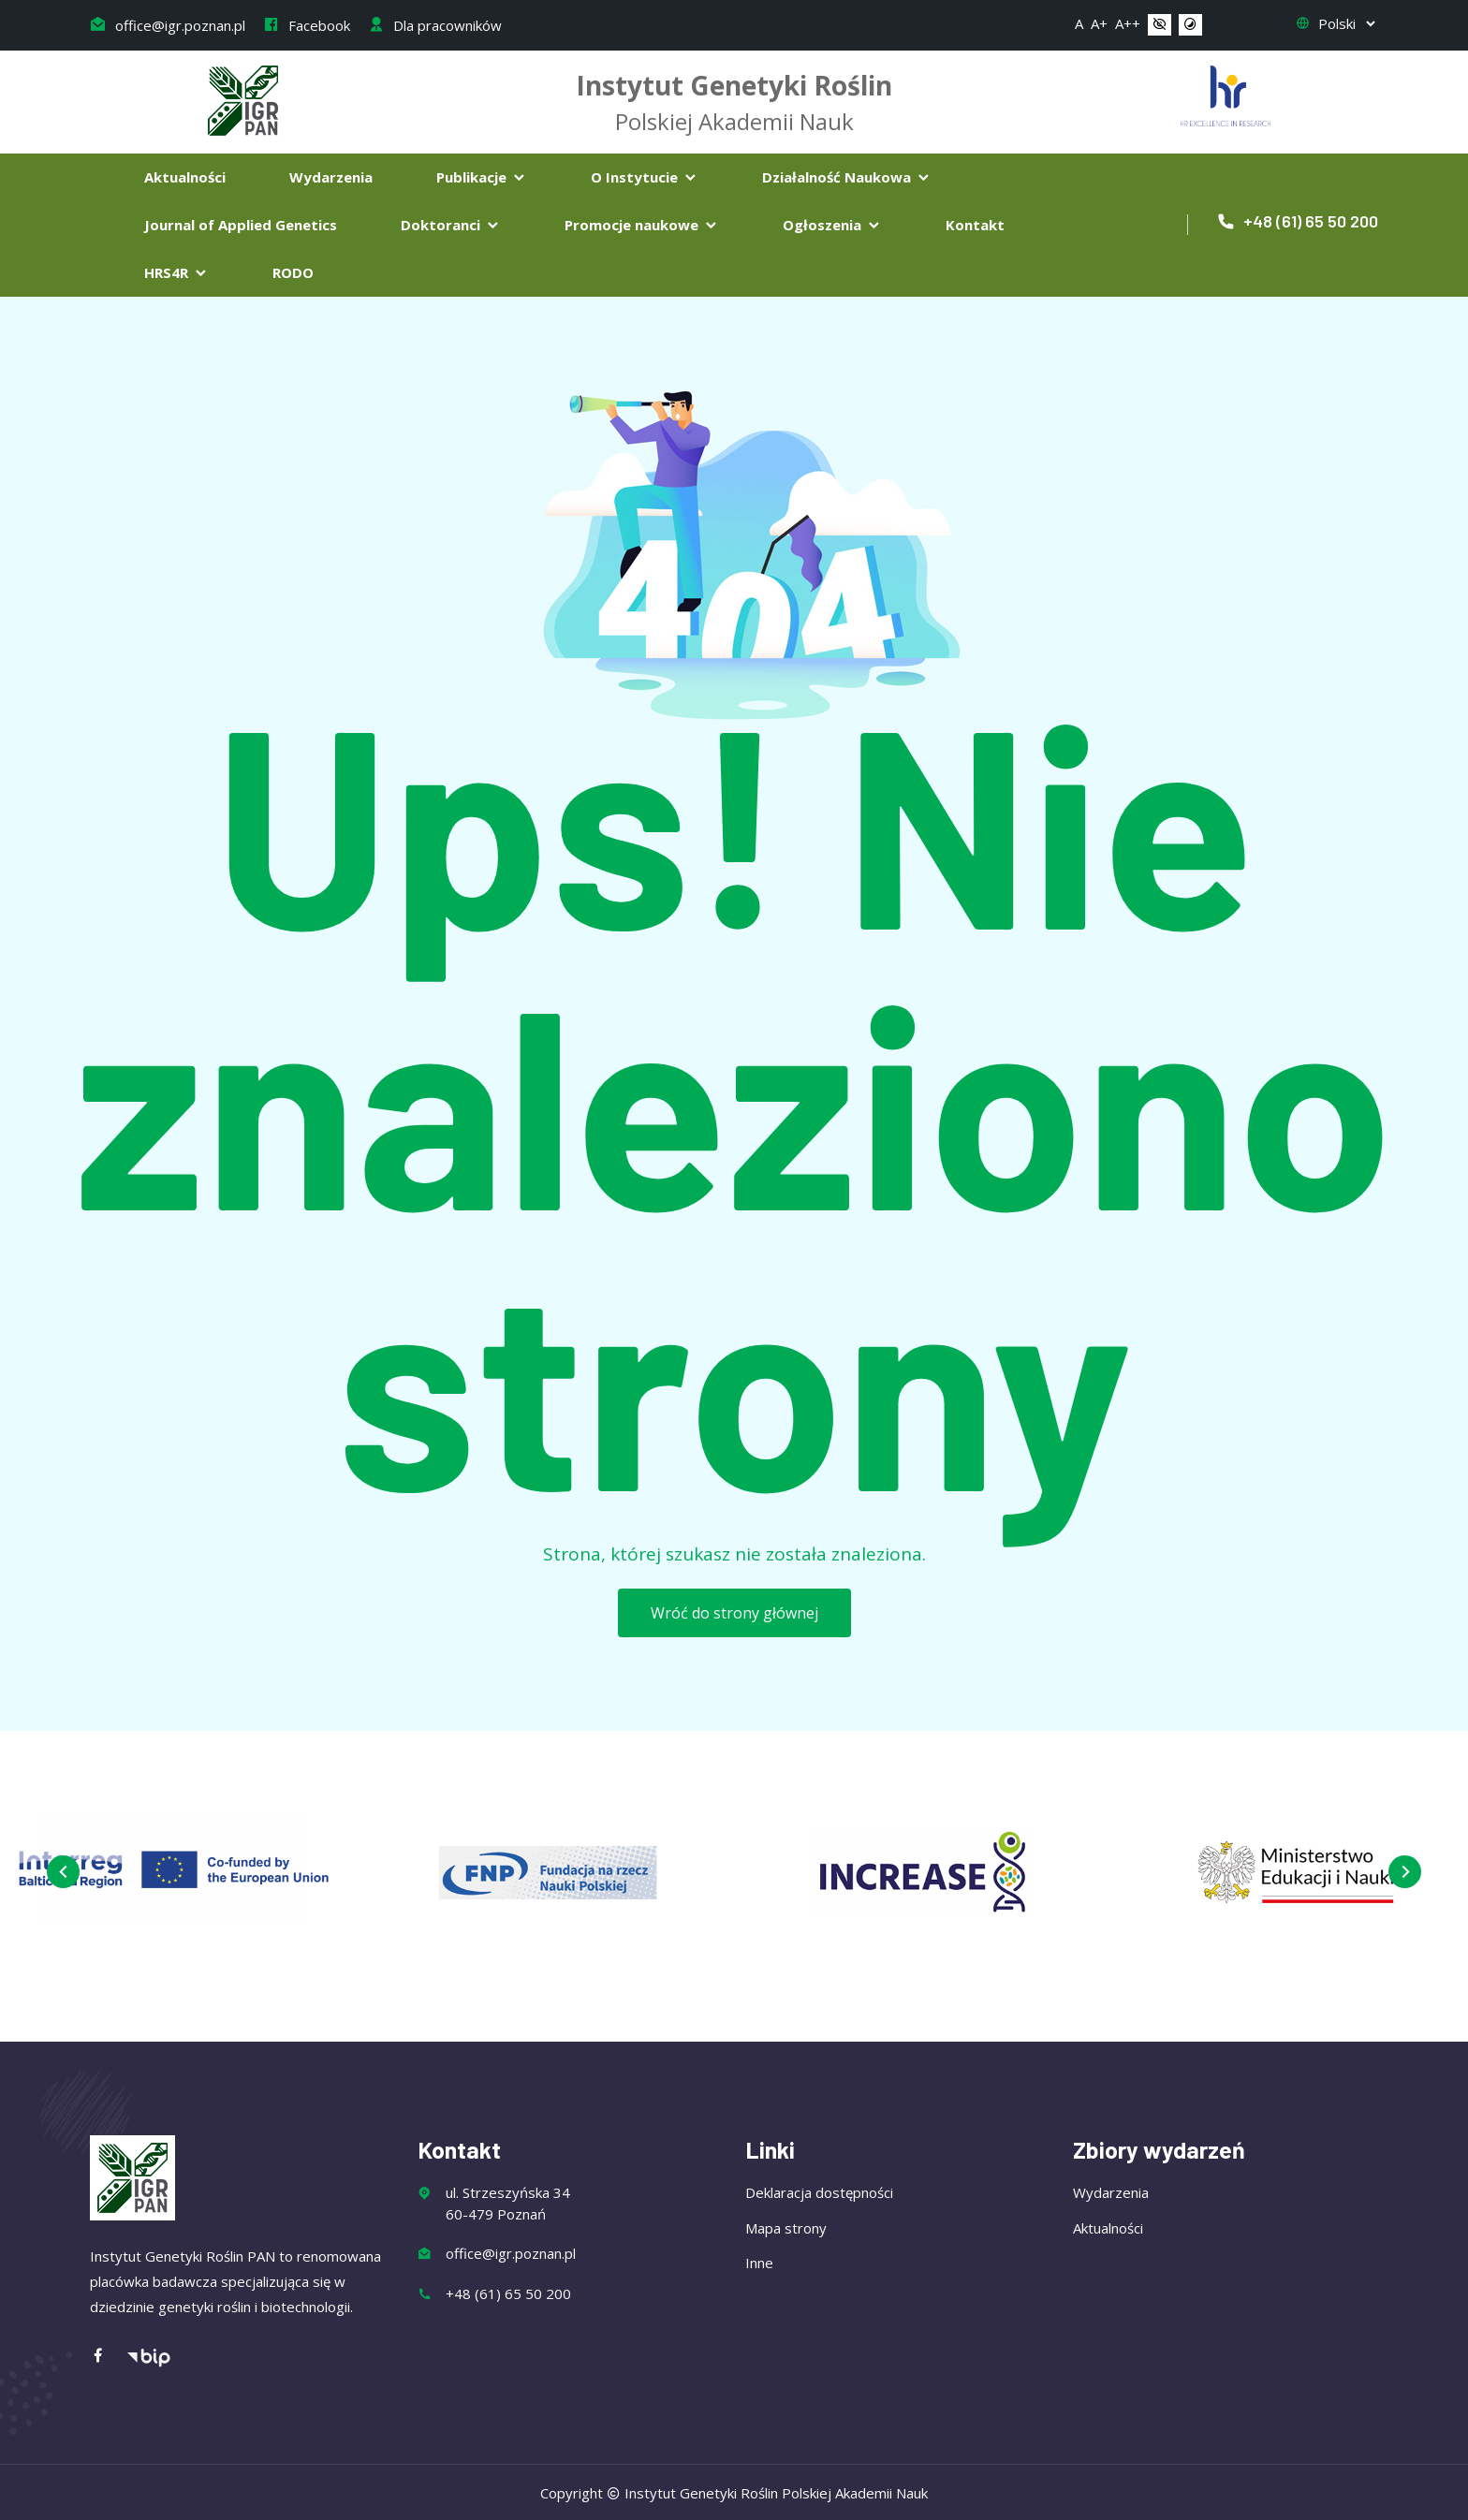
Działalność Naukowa (847, 177)
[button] (1159, 25)
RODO (293, 272)
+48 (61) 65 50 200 (1297, 221)
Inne (759, 2262)
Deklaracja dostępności (819, 2192)
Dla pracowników (435, 25)
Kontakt (975, 224)
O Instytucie (644, 177)
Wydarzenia (331, 177)
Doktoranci (451, 224)
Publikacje (481, 177)
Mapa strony (786, 2228)
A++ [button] (1127, 23)
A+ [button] (1099, 23)
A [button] (1079, 23)
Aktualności (185, 177)
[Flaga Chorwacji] (1225, 93)
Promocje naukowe (642, 224)
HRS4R (176, 272)
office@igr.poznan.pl (167, 25)
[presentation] (63, 1871)
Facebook (306, 25)
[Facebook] (107, 2356)
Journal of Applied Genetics (240, 224)
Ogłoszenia (832, 224)
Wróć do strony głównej (734, 1613)
